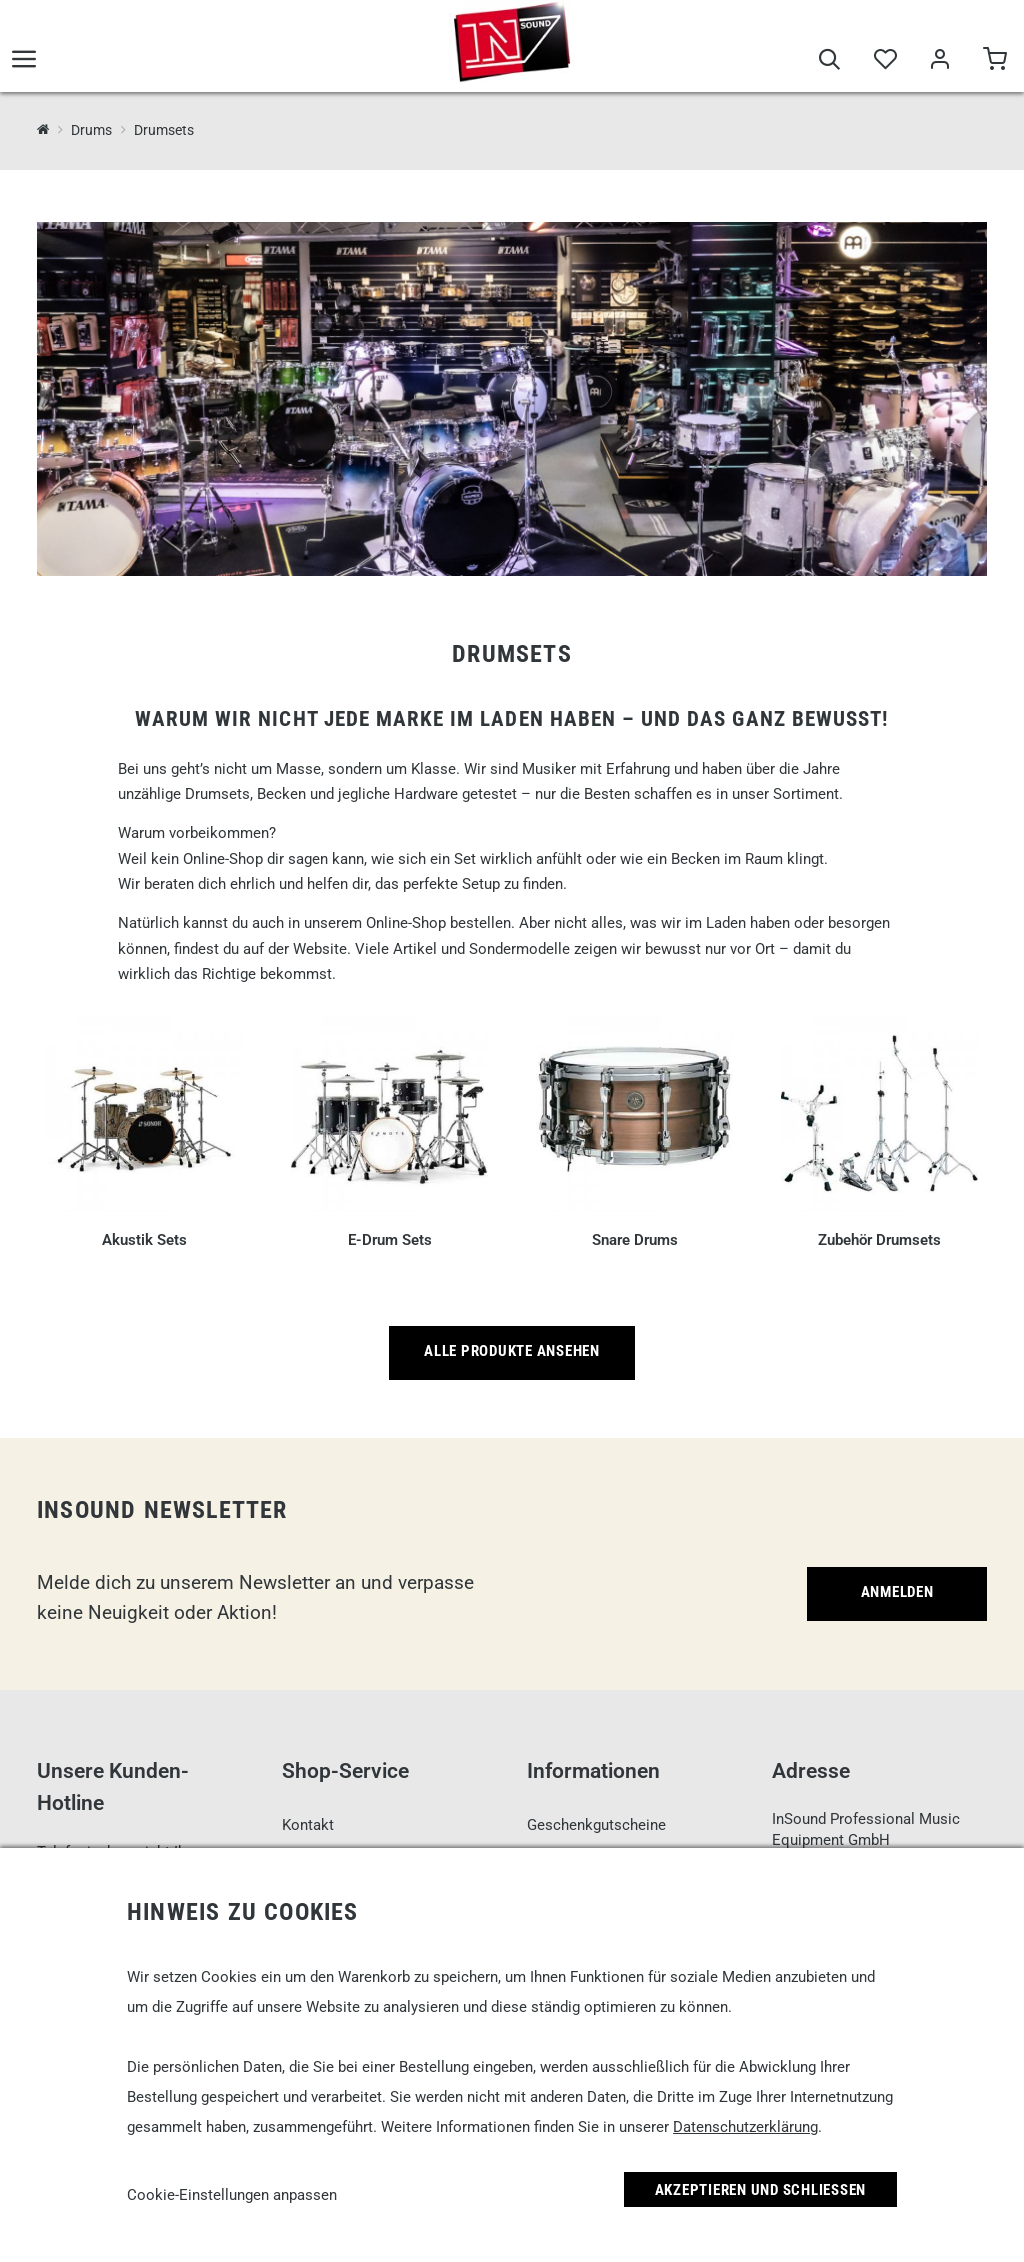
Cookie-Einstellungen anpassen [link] (232, 2195)
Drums (91, 130)
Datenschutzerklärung (745, 2127)
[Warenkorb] (994, 62)
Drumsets (164, 130)
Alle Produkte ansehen (512, 1351)
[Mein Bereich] (939, 62)
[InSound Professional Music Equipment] (43, 129)
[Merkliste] (884, 62)
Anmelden (897, 1592)
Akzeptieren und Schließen (761, 2190)
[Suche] (829, 62)
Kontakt (308, 1825)
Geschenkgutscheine (596, 1825)
